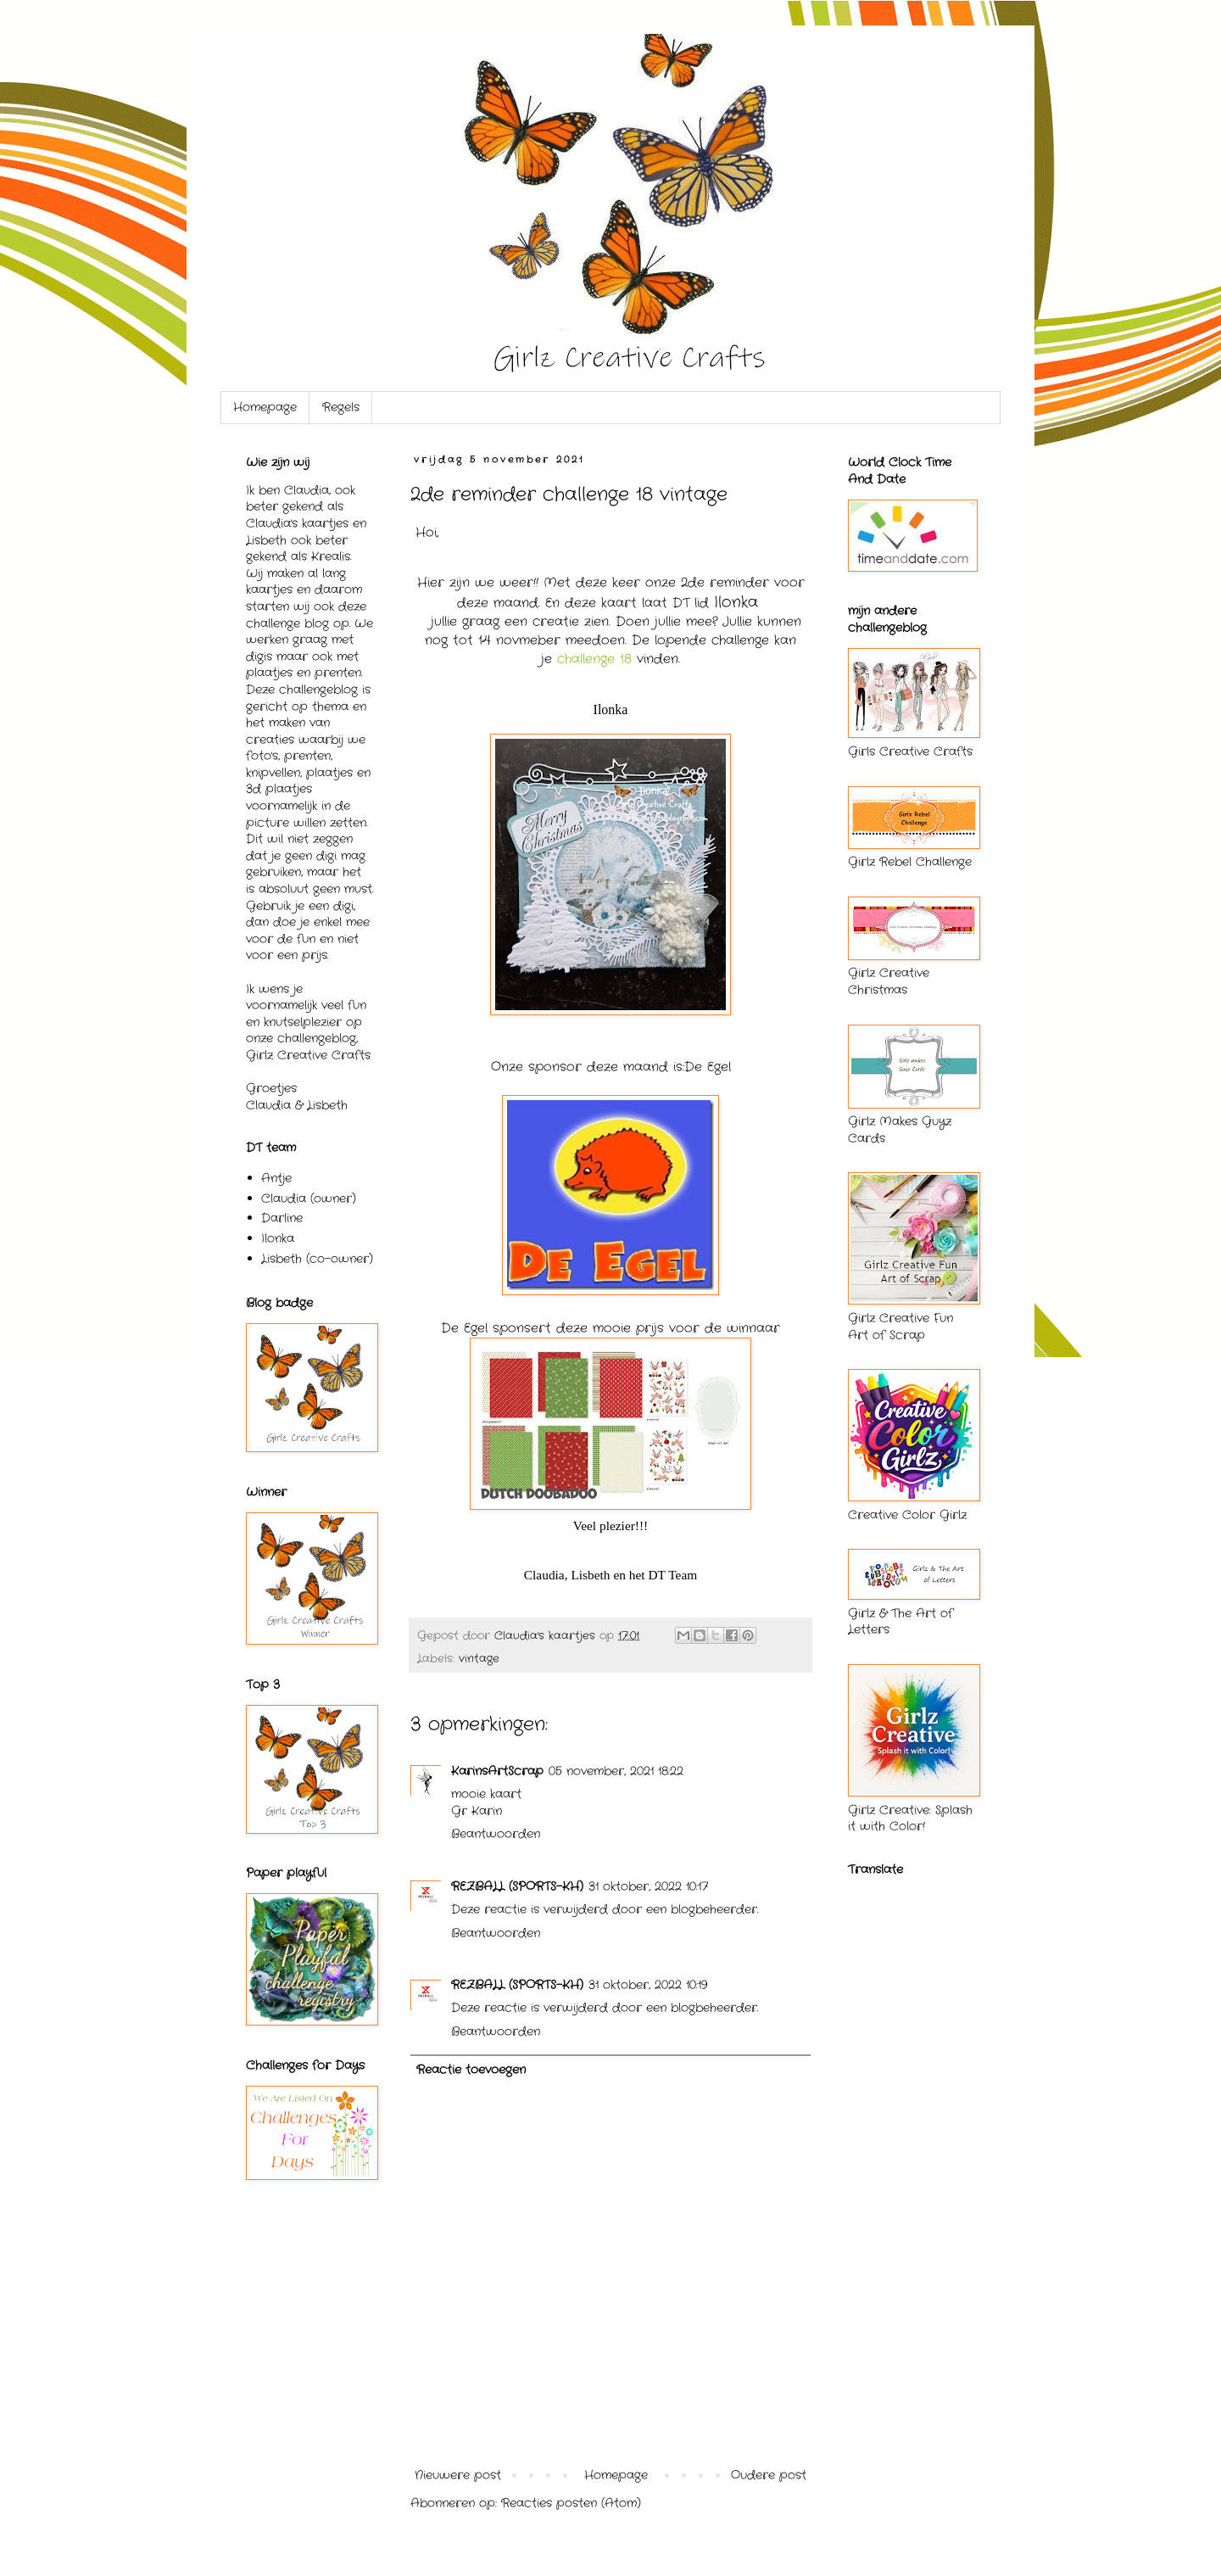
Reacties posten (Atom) (571, 2503)
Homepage (265, 407)
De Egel (707, 1067)
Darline (282, 1218)
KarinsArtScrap (497, 1771)
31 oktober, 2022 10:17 (648, 1886)
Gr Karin (476, 1810)
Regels (341, 407)
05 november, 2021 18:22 (616, 1771)
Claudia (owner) (308, 1198)
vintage (479, 1659)
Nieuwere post (458, 2475)
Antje (276, 1178)
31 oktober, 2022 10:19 (647, 1984)
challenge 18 (594, 659)
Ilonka (277, 1238)
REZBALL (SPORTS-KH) (517, 1886)
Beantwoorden (495, 1833)
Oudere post (768, 2475)
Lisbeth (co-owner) (317, 1258)
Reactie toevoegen (471, 2069)
